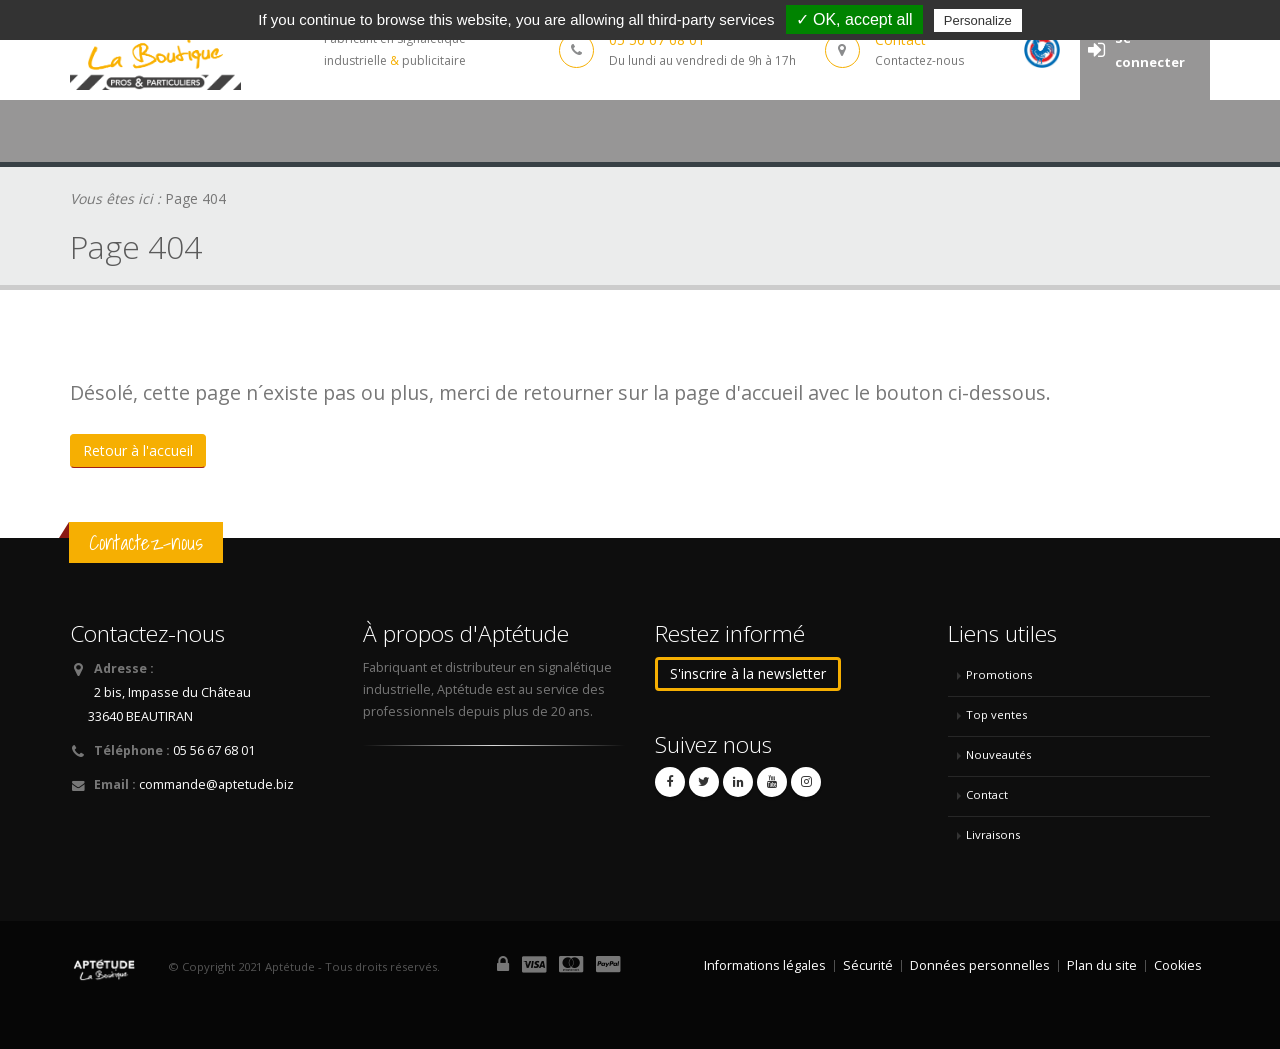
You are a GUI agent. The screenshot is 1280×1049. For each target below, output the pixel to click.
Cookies (1178, 965)
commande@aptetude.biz (216, 784)
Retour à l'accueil (138, 450)
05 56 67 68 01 (214, 750)
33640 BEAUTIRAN (140, 716)
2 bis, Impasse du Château (172, 692)
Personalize (978, 20)
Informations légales (765, 965)
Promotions (999, 674)
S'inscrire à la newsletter (748, 673)
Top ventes (996, 714)
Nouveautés (998, 754)
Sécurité (868, 965)
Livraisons (993, 834)
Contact (987, 794)
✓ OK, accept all (854, 19)
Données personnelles (980, 965)
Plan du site (1102, 965)
